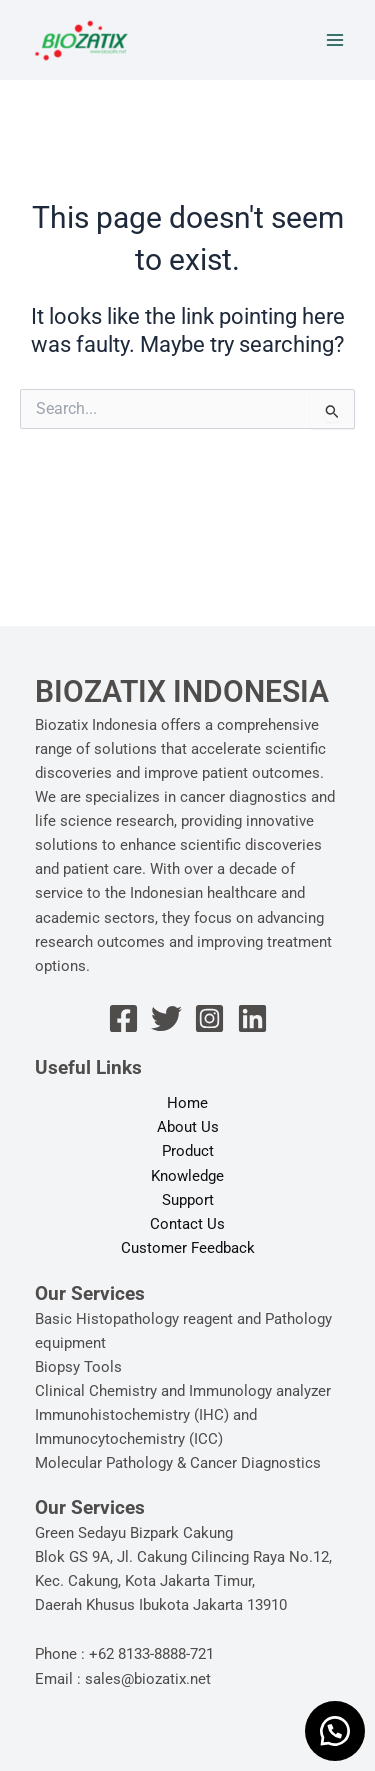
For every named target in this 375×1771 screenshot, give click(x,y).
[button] (335, 1731)
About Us (188, 1127)
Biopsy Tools (78, 1367)
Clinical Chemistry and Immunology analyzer (183, 1391)
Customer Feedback (188, 1248)
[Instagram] (209, 1018)
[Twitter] (166, 1018)
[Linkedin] (252, 1018)
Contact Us (187, 1224)
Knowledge (187, 1176)
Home (187, 1103)
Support (188, 1200)
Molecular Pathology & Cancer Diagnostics (178, 1463)
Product (188, 1151)
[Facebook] (123, 1018)
